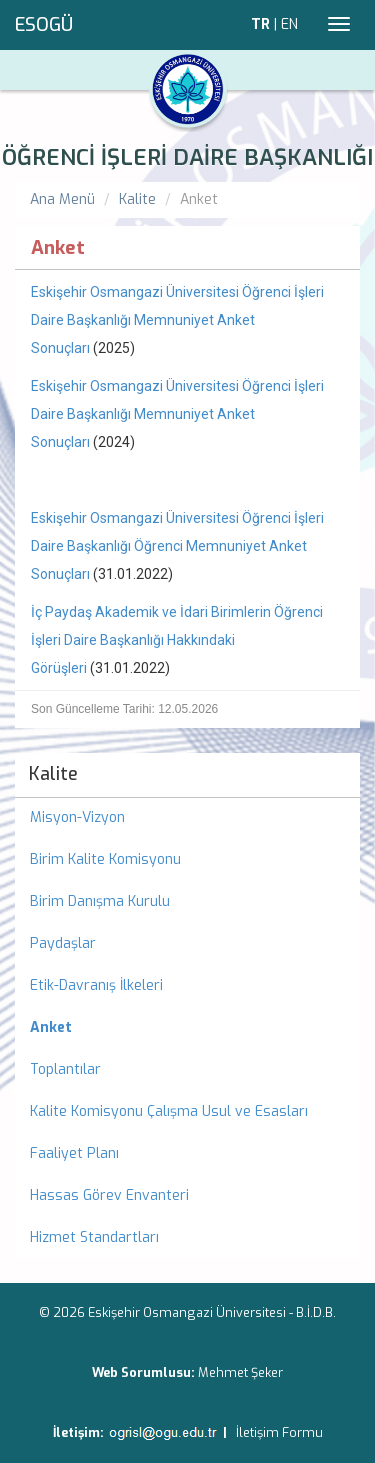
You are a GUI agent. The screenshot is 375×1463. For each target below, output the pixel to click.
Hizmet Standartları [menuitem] (94, 1237)
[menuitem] (187, 1028)
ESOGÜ (44, 25)
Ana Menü (62, 199)
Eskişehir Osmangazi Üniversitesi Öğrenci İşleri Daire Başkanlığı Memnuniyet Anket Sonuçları (177, 320)
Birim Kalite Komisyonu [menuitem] (105, 859)
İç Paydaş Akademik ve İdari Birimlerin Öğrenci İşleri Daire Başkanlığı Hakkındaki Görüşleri (177, 640)
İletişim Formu (279, 1432)
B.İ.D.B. (316, 1312)
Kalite (137, 199)
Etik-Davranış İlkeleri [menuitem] (96, 985)
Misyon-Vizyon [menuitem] (77, 817)
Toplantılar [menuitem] (65, 1069)
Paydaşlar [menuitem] (63, 943)
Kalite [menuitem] (53, 774)
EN (289, 24)
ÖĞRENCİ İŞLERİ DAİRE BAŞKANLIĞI (187, 157)
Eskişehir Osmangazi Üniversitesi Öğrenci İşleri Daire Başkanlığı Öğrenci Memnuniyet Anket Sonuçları (177, 546)
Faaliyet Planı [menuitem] (74, 1153)
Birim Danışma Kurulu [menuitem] (100, 901)
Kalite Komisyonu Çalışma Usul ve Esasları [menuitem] (169, 1111)
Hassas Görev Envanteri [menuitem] (109, 1195)
